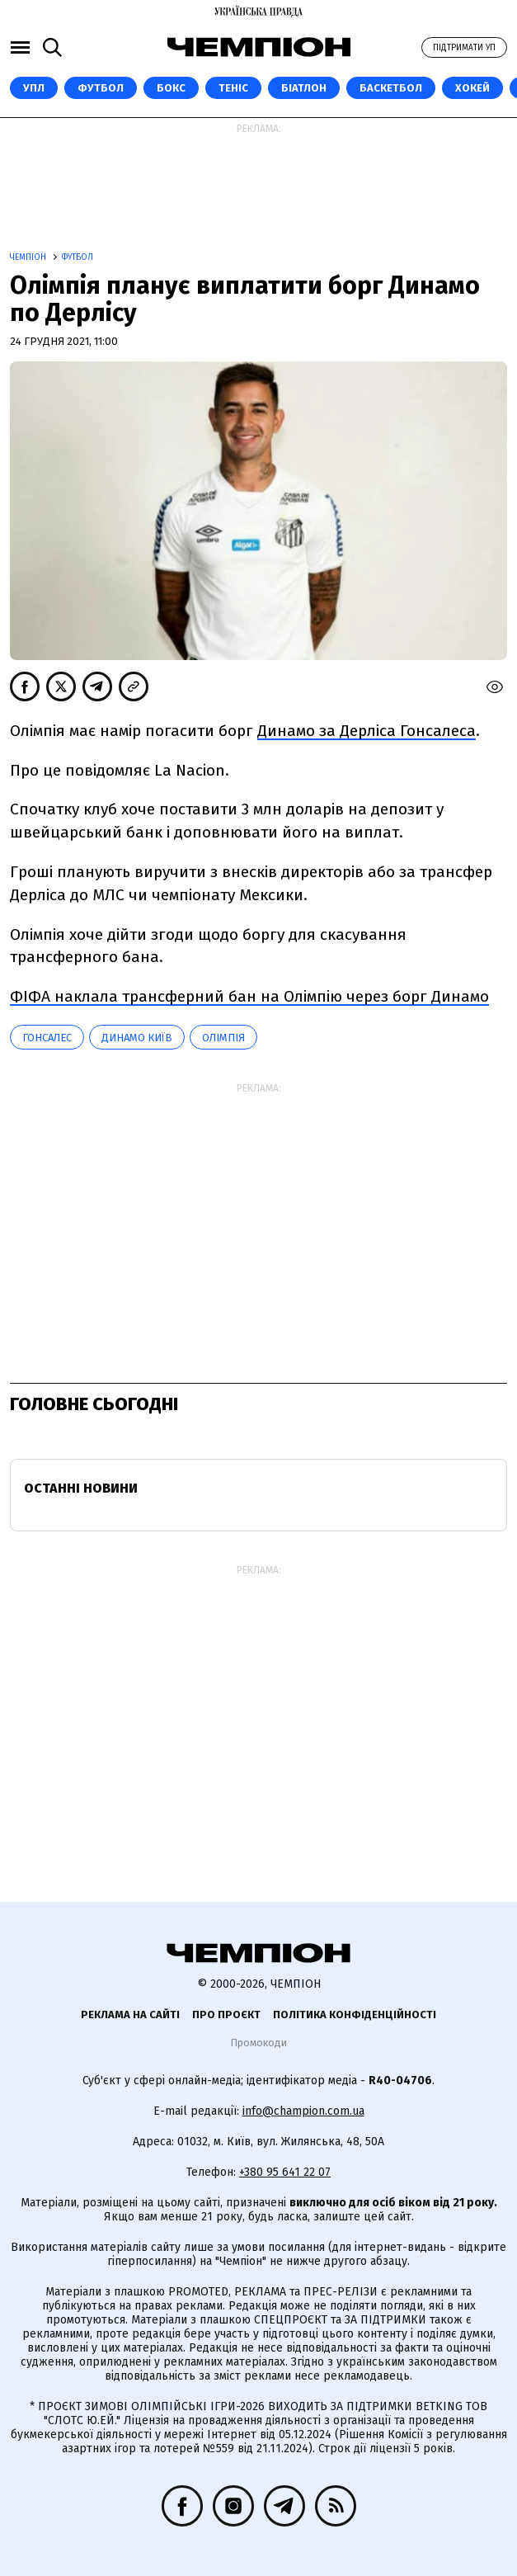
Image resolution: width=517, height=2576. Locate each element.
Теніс (233, 88)
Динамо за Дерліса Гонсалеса (366, 730)
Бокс (171, 88)
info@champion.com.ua (303, 2111)
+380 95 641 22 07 (285, 2172)
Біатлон (304, 88)
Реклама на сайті (130, 2014)
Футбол (101, 88)
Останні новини (81, 1488)
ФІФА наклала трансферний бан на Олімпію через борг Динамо (249, 996)
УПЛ (34, 88)
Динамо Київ (136, 1037)
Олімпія (223, 1037)
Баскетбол (391, 88)
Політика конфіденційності (354, 2014)
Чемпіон (29, 257)
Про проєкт (226, 2014)
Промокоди (258, 2042)
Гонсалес (47, 1037)
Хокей (472, 88)
